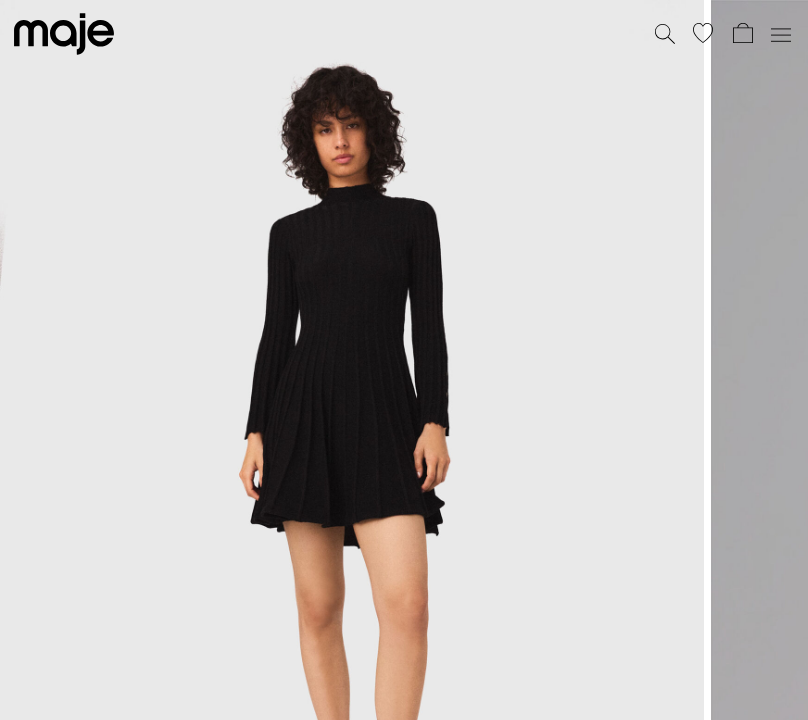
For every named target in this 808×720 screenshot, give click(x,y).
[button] (703, 33)
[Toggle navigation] (780, 34)
